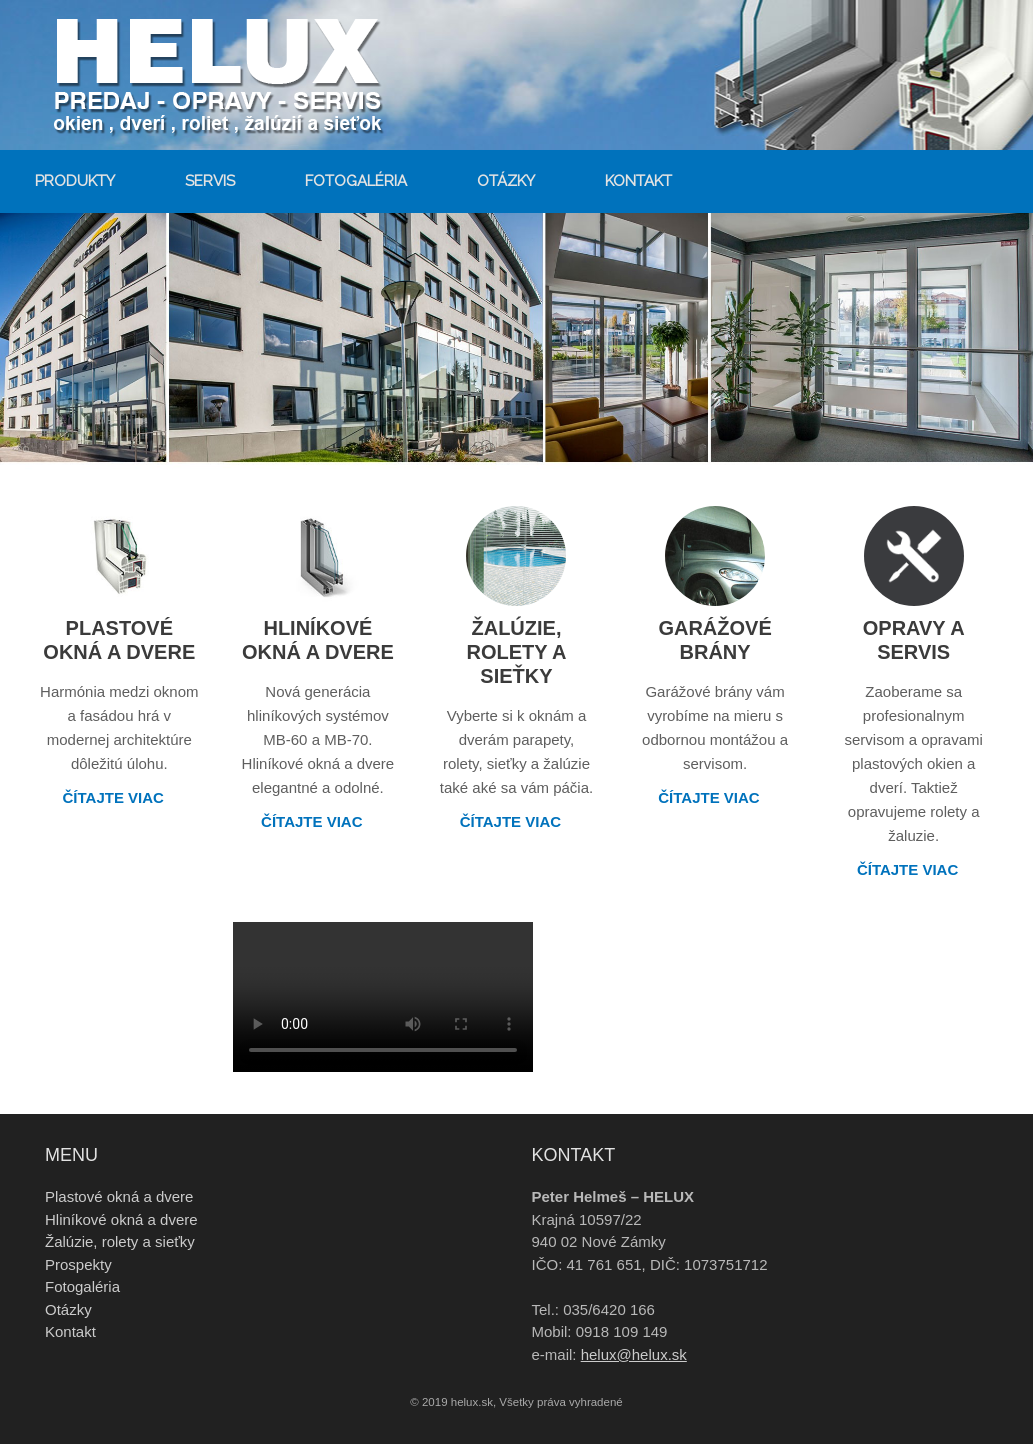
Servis (210, 181)
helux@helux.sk (634, 1354)
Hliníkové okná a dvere (121, 1219)
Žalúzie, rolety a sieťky (120, 1241)
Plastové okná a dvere (119, 1196)
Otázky (506, 181)
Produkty (75, 181)
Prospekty (78, 1264)
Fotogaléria (356, 181)
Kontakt (638, 181)
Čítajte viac (120, 797)
